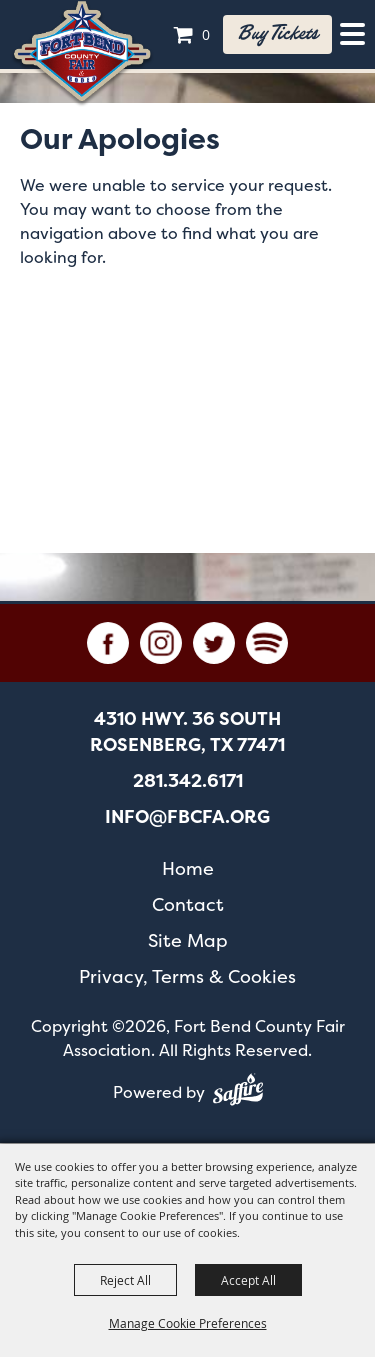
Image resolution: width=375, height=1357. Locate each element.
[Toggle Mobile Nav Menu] (352, 34)
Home (188, 868)
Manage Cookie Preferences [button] (188, 1323)
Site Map (188, 940)
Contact (188, 904)
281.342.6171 (188, 781)
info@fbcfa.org (187, 817)
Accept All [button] (248, 1280)
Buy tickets (277, 34)
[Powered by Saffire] (238, 1093)
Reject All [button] (125, 1280)
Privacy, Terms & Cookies (187, 976)
